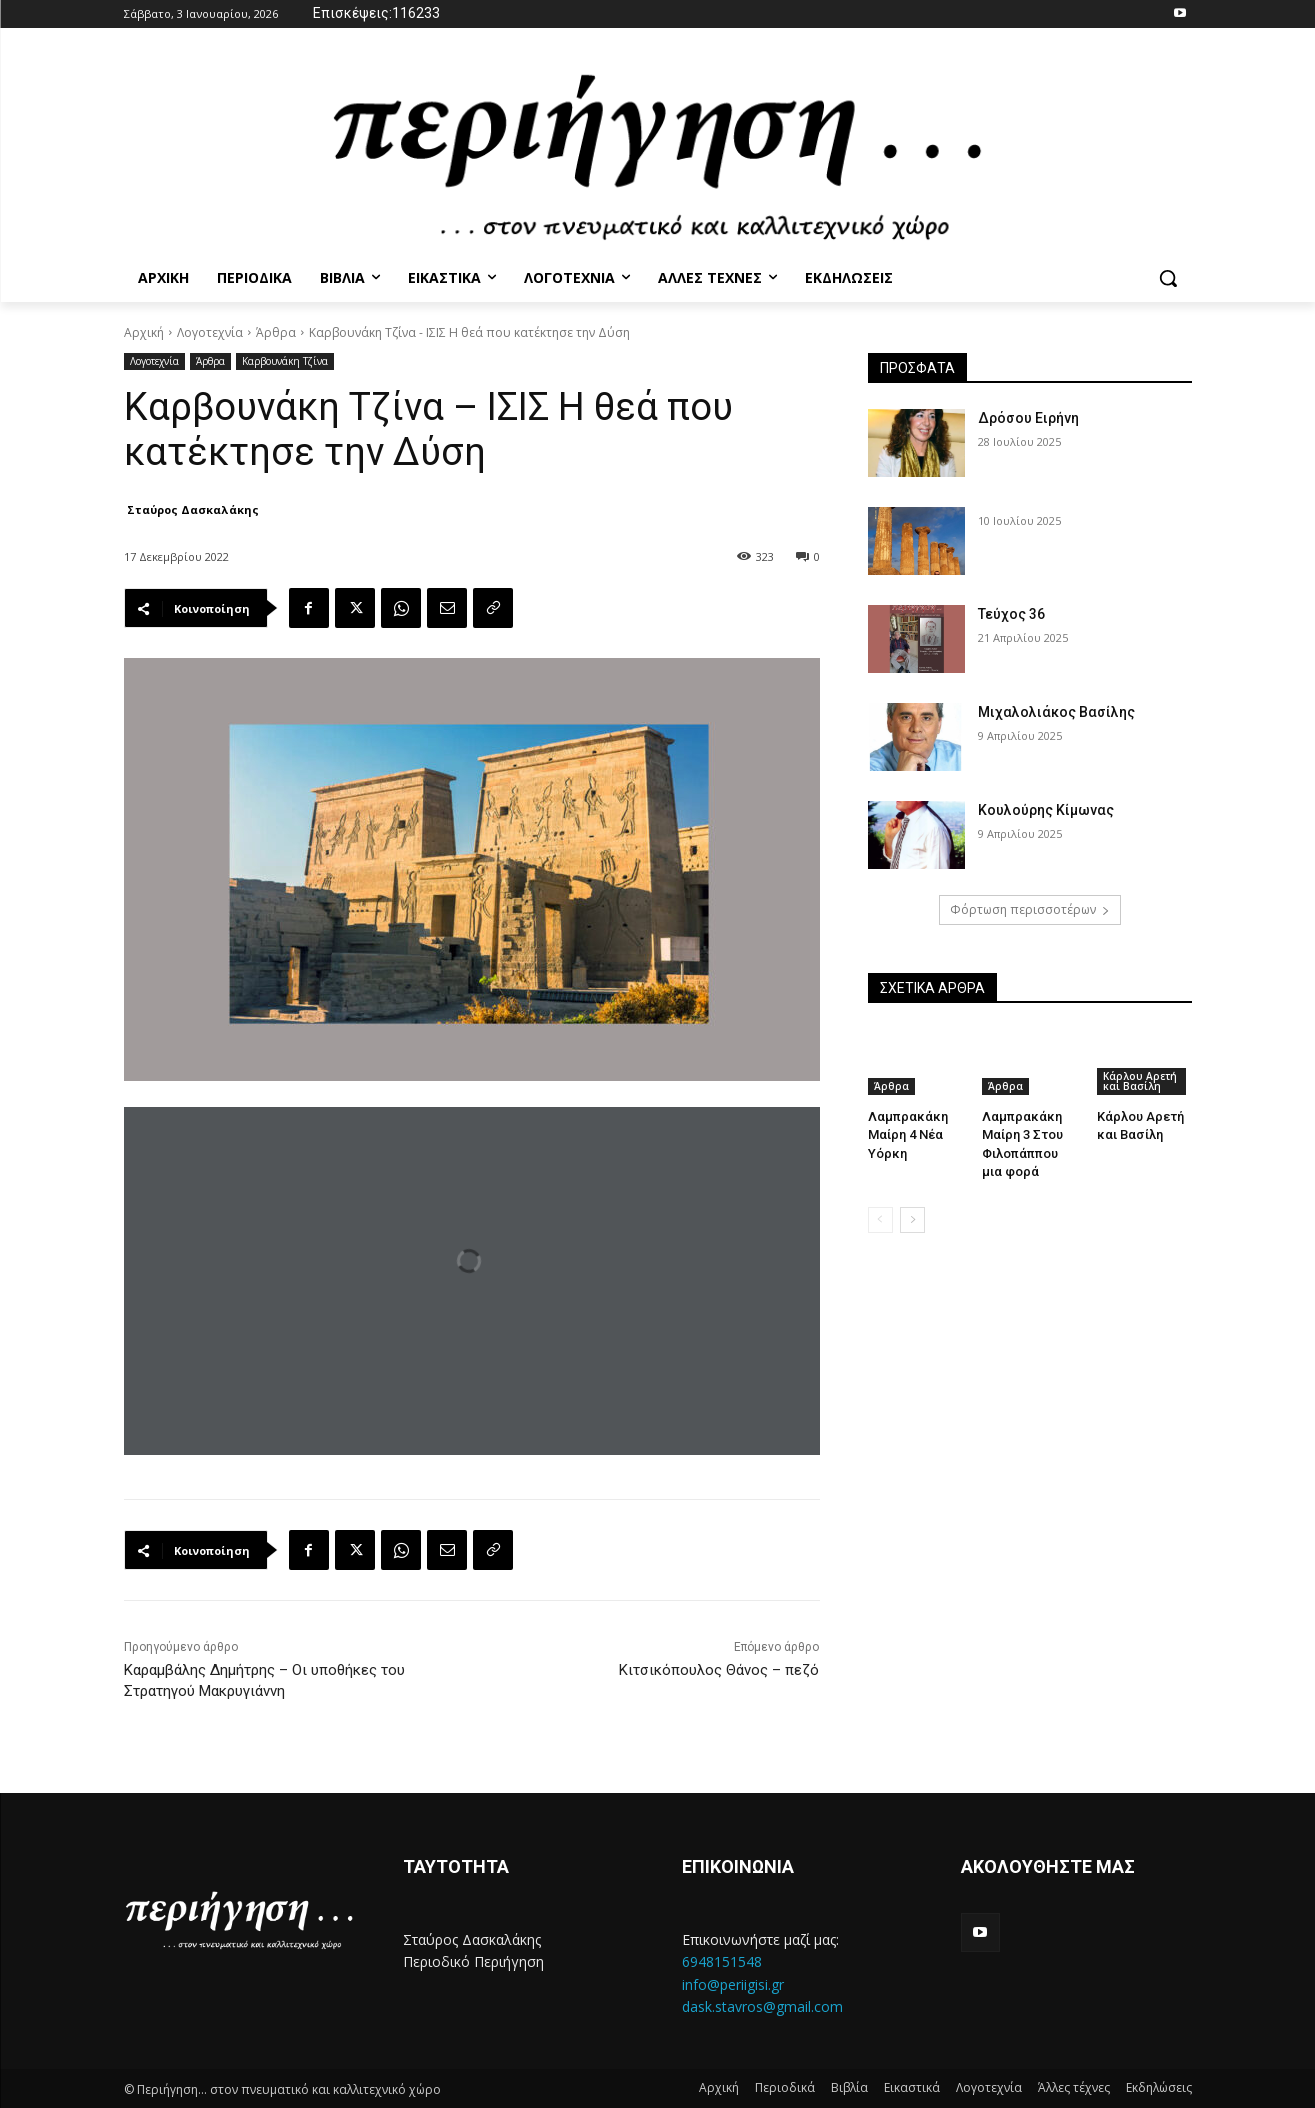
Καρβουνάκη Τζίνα (285, 361)
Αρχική (144, 332)
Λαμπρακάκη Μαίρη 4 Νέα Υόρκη (908, 1134)
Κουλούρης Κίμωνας (1046, 810)
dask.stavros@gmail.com (762, 2006)
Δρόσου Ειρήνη (1028, 418)
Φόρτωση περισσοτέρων (1030, 909)
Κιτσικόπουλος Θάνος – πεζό (719, 1670)
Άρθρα (276, 332)
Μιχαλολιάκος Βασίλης (1056, 712)
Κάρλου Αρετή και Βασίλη (1140, 1081)
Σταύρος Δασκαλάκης (193, 509)
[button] (1168, 278)
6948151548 (722, 1961)
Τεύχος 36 (1011, 614)
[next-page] (912, 1220)
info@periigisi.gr (733, 1984)
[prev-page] (880, 1220)
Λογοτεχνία (210, 332)
